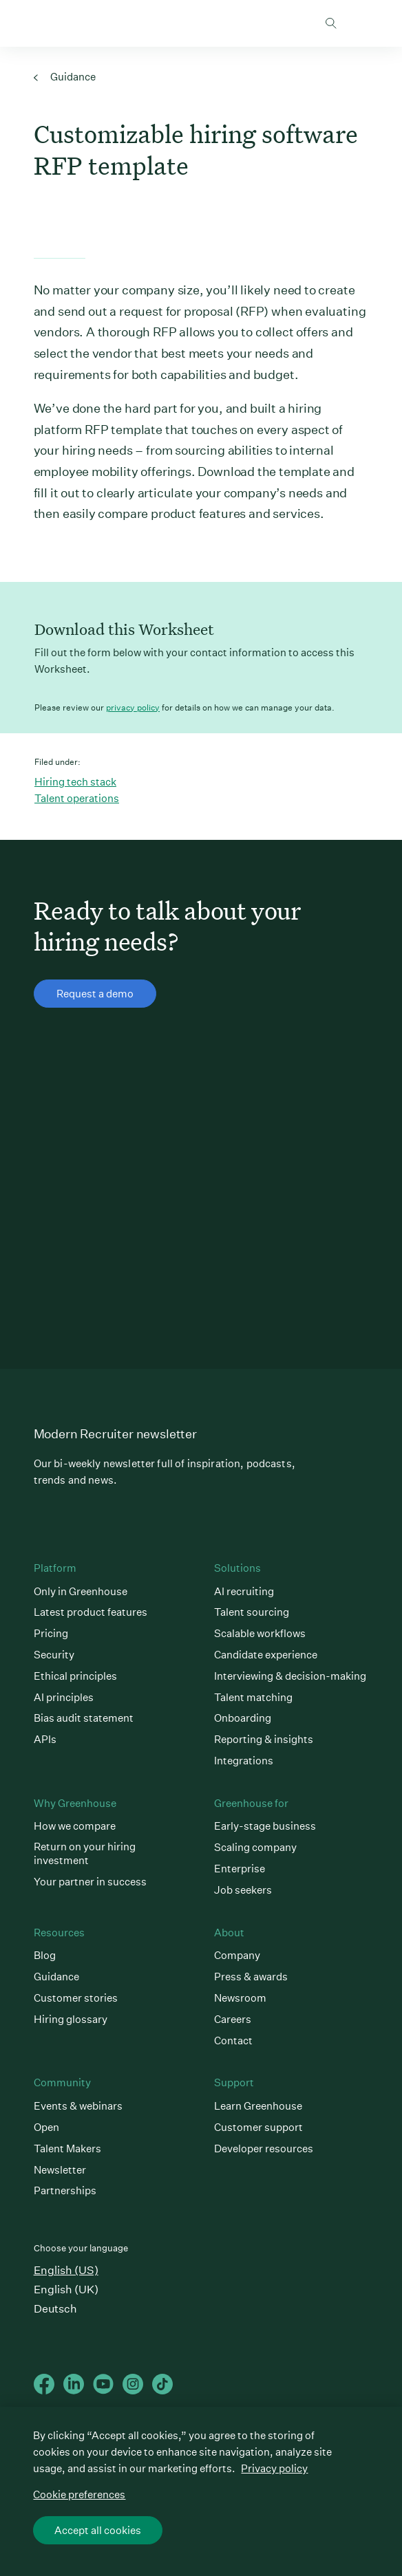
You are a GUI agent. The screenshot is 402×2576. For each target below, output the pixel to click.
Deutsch (55, 2308)
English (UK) (66, 2289)
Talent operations (76, 798)
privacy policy (133, 707)
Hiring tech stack (75, 781)
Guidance (65, 76)
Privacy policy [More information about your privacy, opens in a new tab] (274, 2469)
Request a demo (95, 995)
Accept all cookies (97, 2531)
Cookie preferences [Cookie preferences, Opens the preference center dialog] (79, 2495)
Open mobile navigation (357, 23)
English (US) (66, 2270)
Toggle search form (331, 23)
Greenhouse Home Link (38, 24)
